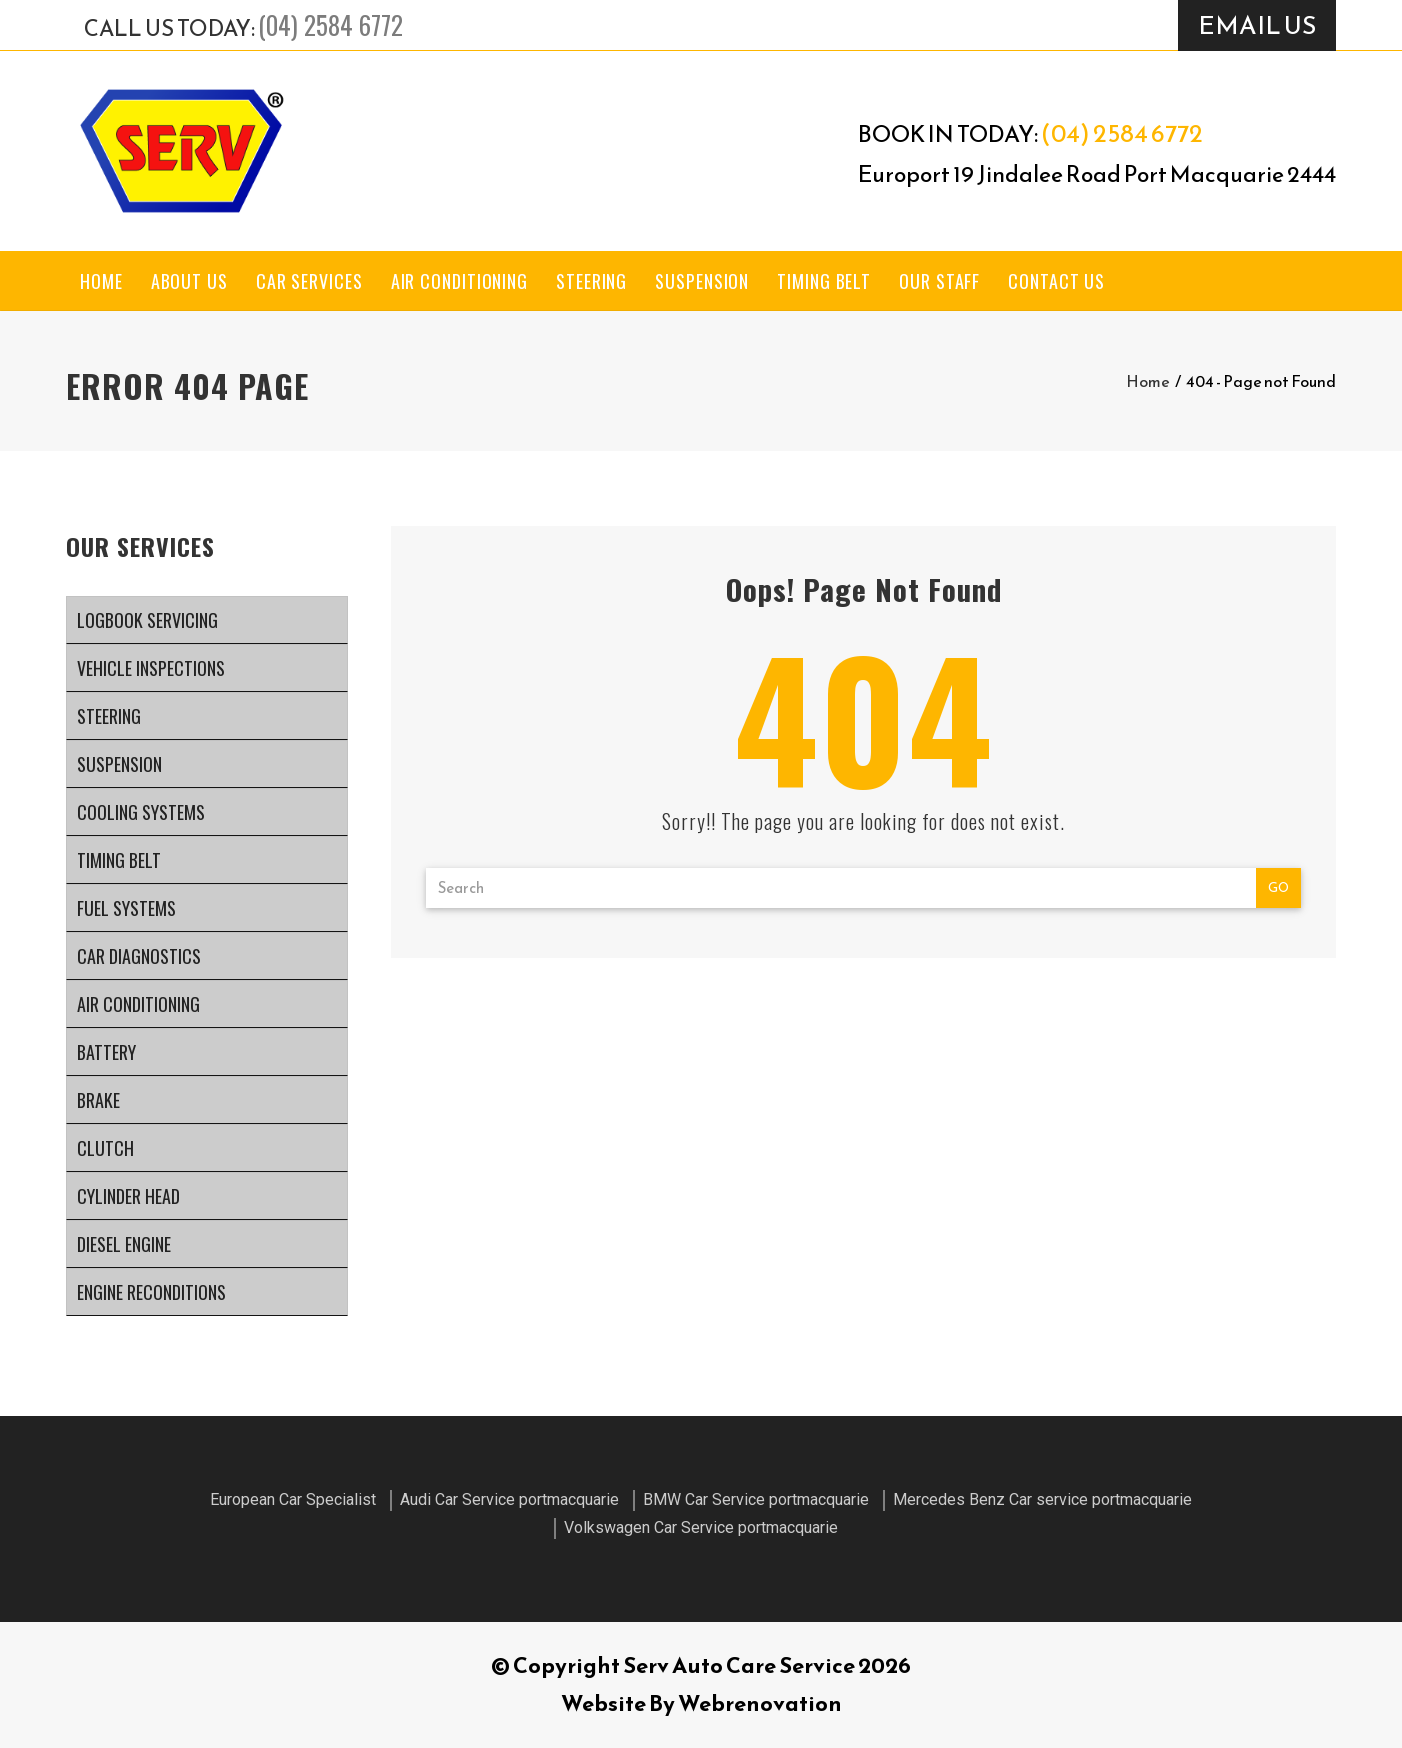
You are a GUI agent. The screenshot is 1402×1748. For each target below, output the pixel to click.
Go (1278, 887)
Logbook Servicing (147, 620)
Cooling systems (141, 812)
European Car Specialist (293, 1499)
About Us (189, 281)
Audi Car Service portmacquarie (509, 1499)
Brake (98, 1100)
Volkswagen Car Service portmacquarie (701, 1527)
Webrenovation (760, 1703)
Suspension (702, 281)
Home (101, 281)
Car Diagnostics (139, 956)
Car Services (309, 281)
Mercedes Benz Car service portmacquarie (1042, 1499)
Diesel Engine (124, 1244)
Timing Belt (824, 281)
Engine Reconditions (151, 1292)
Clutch (105, 1148)
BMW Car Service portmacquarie (756, 1499)
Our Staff (939, 281)
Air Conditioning (459, 281)
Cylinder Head (128, 1196)
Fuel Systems (126, 908)
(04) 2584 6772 (330, 24)
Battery (106, 1052)
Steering (591, 281)
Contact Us (1056, 281)
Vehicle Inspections (151, 668)
